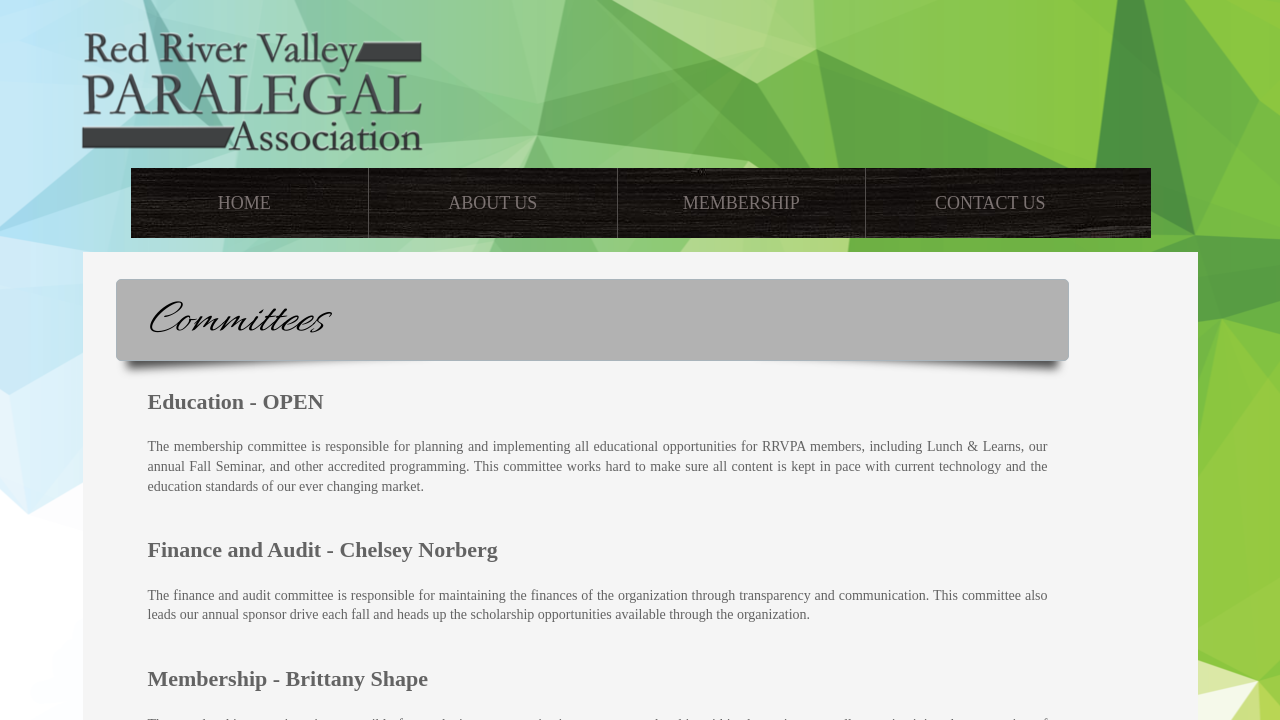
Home (244, 203)
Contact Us (990, 203)
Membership (741, 203)
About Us (492, 203)
